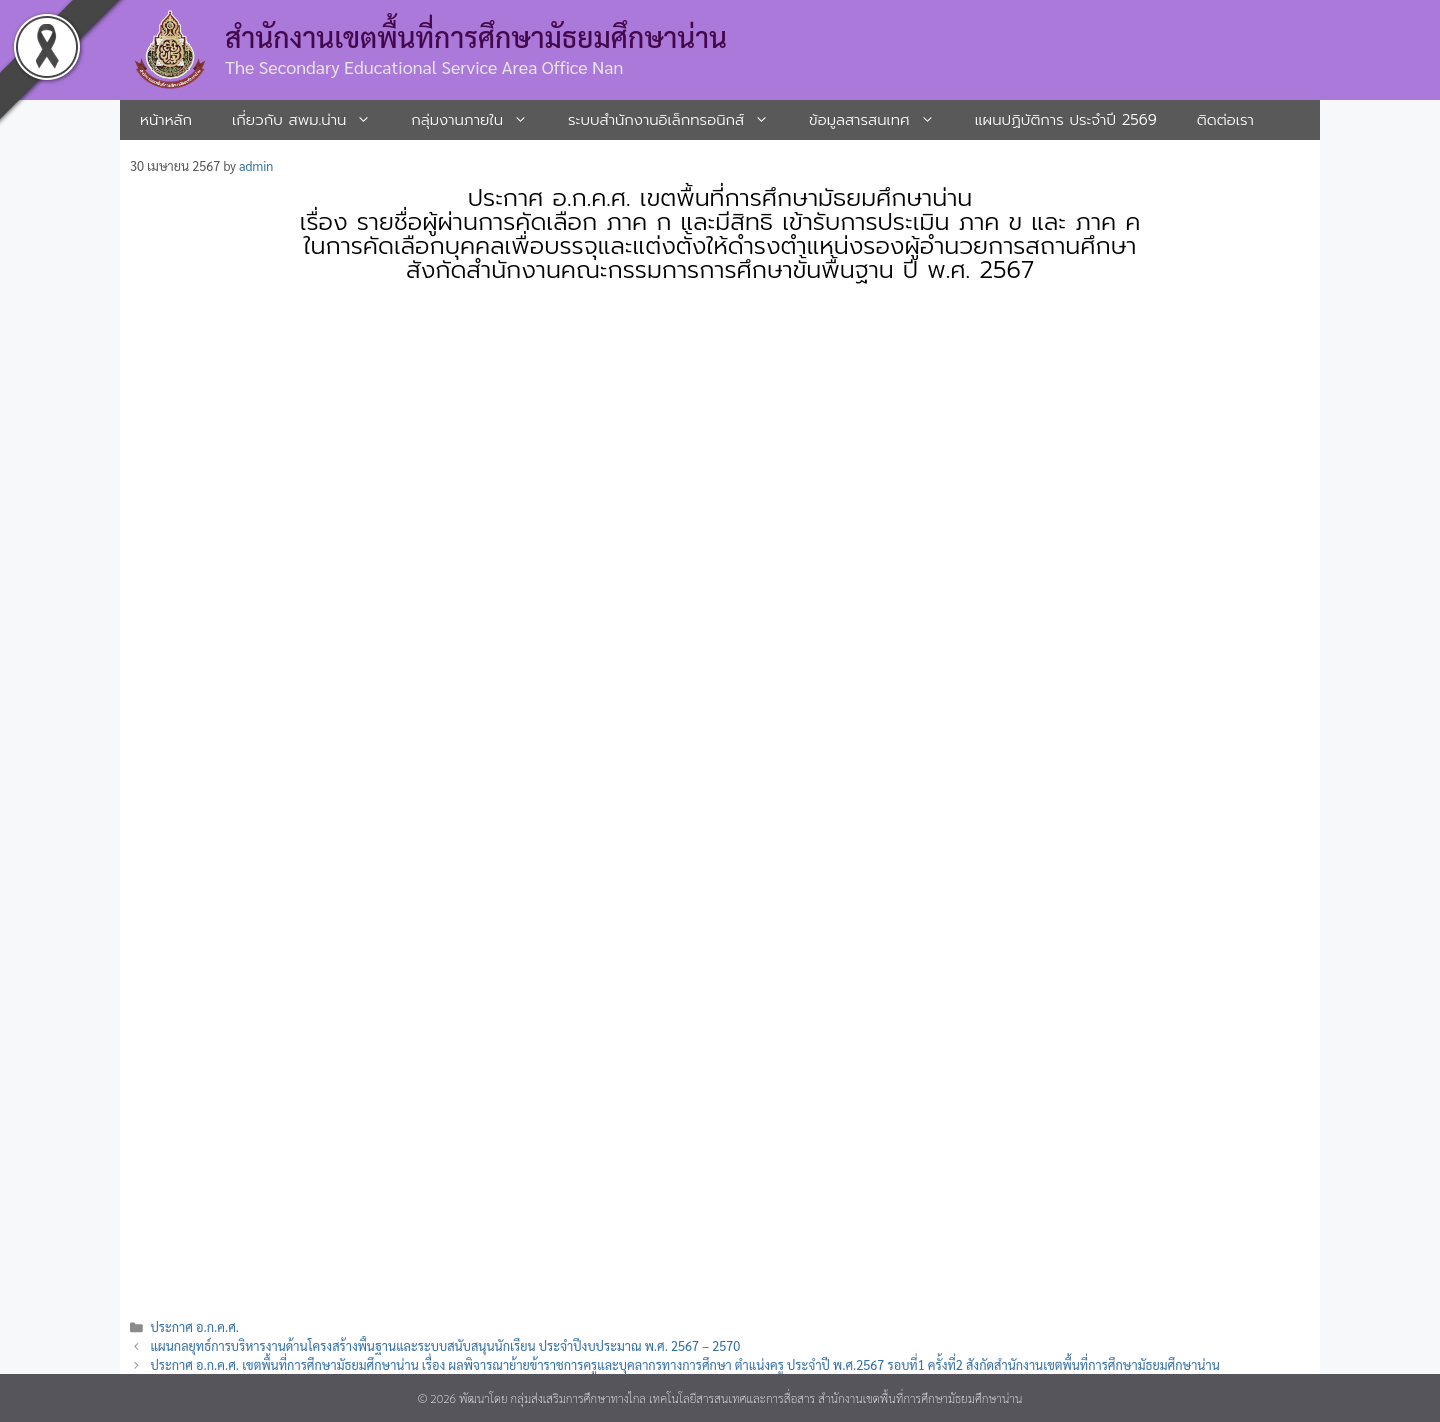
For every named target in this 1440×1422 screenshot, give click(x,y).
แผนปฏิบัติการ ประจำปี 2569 (1066, 120)
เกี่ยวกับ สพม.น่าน (311, 120)
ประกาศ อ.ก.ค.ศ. (194, 1326)
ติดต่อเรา (1225, 120)
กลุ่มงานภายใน (479, 120)
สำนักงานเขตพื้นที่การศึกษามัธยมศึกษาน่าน (476, 36)
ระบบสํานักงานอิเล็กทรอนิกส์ (678, 120)
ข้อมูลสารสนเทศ (882, 120)
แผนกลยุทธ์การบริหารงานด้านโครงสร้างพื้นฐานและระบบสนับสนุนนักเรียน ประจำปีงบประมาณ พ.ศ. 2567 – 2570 (445, 1345)
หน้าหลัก (166, 120)
